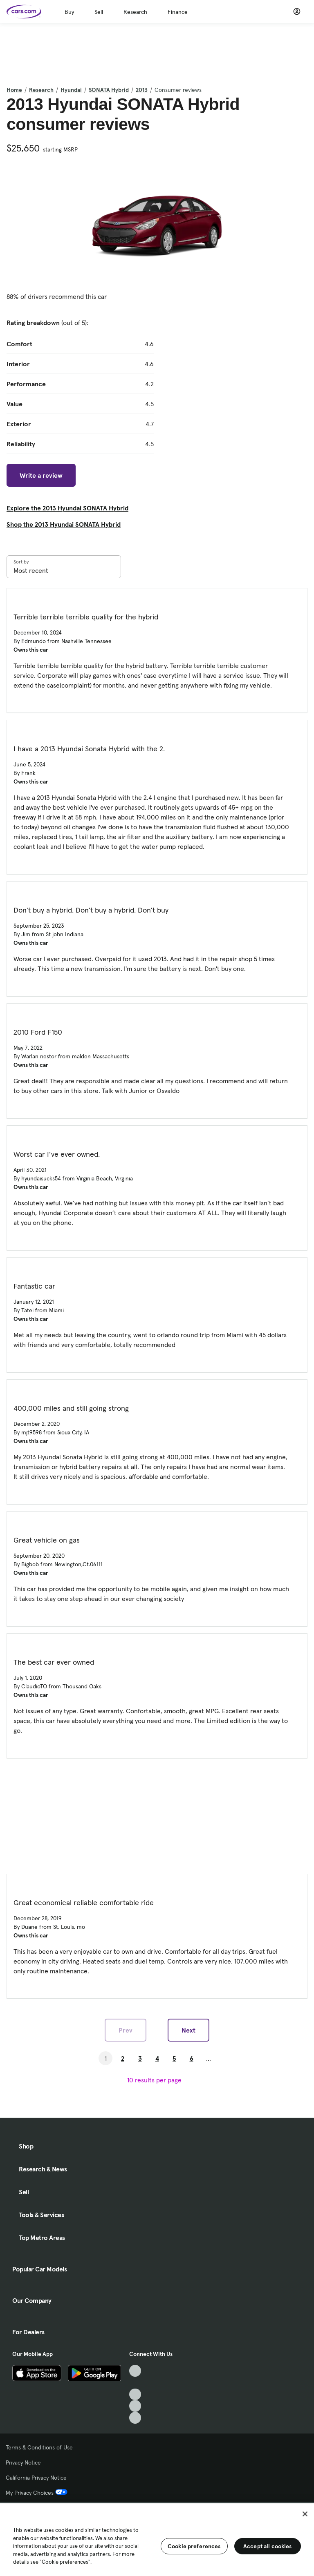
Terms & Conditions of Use (39, 2447)
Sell (98, 12)
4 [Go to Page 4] (157, 2058)
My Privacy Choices (36, 2492)
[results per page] (157, 2080)
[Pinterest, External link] (135, 2418)
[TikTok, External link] (135, 2371)
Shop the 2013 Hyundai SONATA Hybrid (64, 524)
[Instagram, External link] (135, 2406)
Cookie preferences (194, 2546)
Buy (69, 12)
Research (135, 12)
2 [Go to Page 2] (122, 2058)
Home (14, 90)
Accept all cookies (267, 2546)
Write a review (41, 475)
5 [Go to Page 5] (174, 2058)
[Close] (305, 2514)
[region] (157, 2539)
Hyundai (71, 90)
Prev (125, 2030)
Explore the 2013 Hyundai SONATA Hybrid (67, 508)
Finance (178, 12)
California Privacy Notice (36, 2477)
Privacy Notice (23, 2462)
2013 (142, 90)
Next (188, 2030)
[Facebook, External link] (135, 2383)
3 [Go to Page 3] (140, 2058)
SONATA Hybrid (109, 90)
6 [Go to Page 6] (191, 2058)
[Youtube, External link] (135, 2394)
